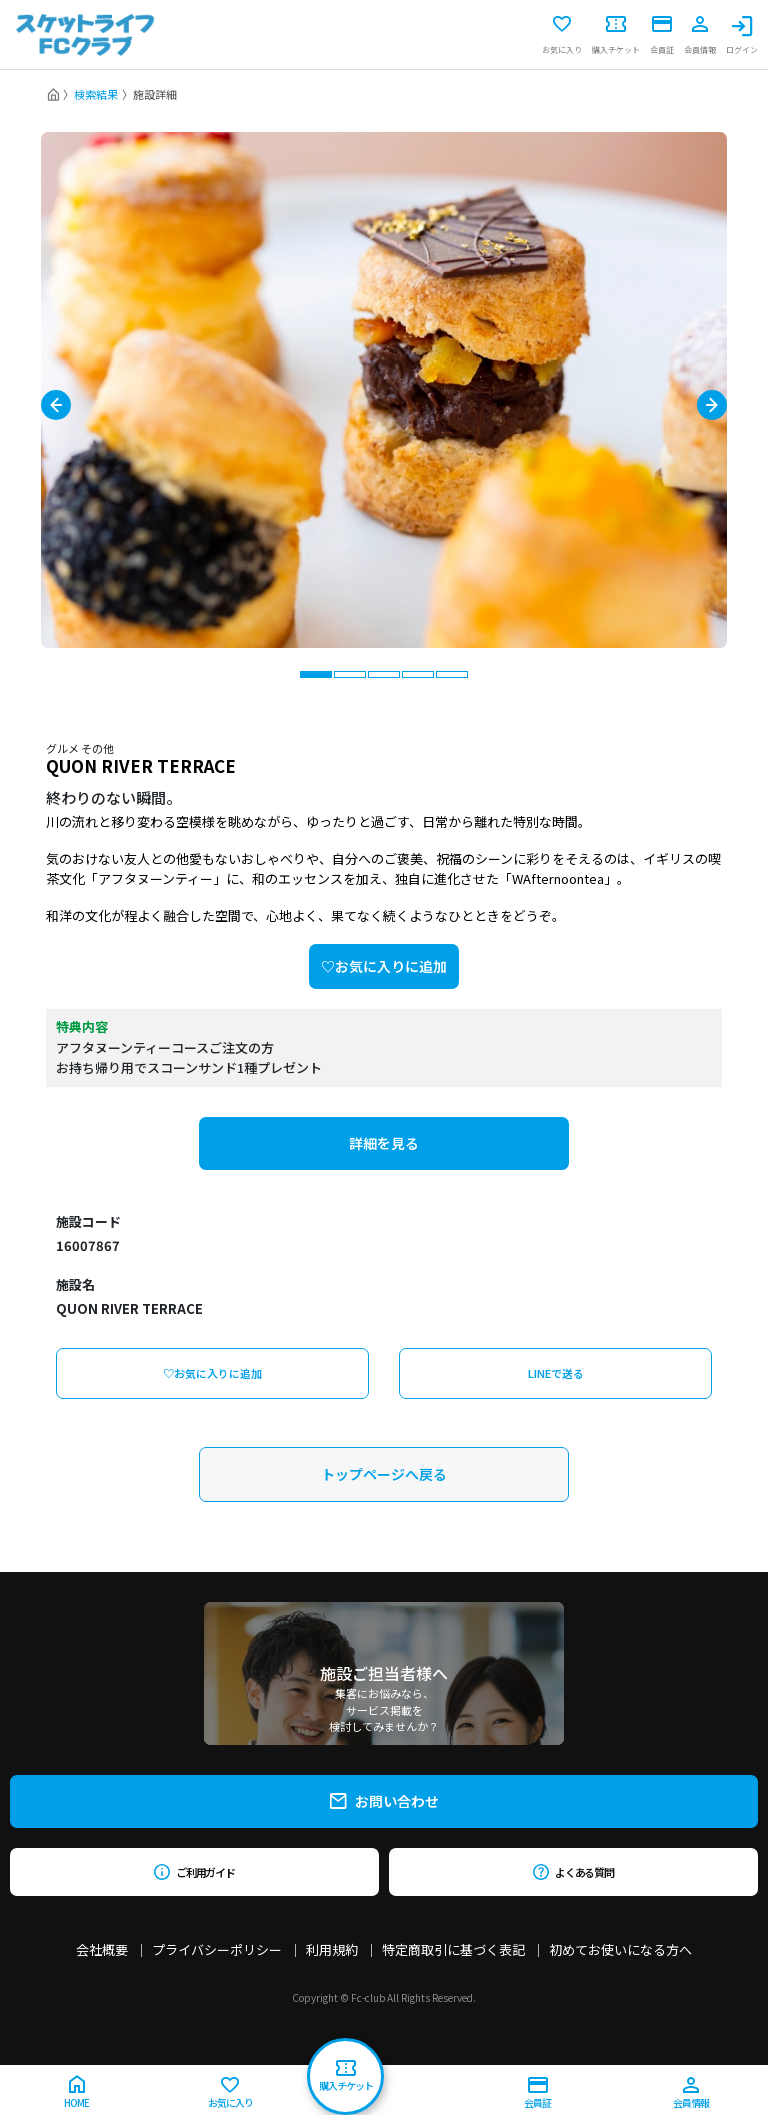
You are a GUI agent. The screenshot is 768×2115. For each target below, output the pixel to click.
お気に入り (562, 35)
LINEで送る (556, 1373)
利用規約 (332, 1949)
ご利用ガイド (194, 1872)
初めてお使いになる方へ (620, 1949)
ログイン (742, 35)
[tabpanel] (384, 390)
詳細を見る (384, 1143)
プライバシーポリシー (217, 1949)
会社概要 (102, 1949)
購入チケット (616, 35)
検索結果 (96, 94)
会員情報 (700, 35)
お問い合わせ (384, 1801)
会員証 (662, 35)
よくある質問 (573, 1872)
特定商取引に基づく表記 (453, 1949)
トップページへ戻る (384, 1474)
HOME (76, 2092)
